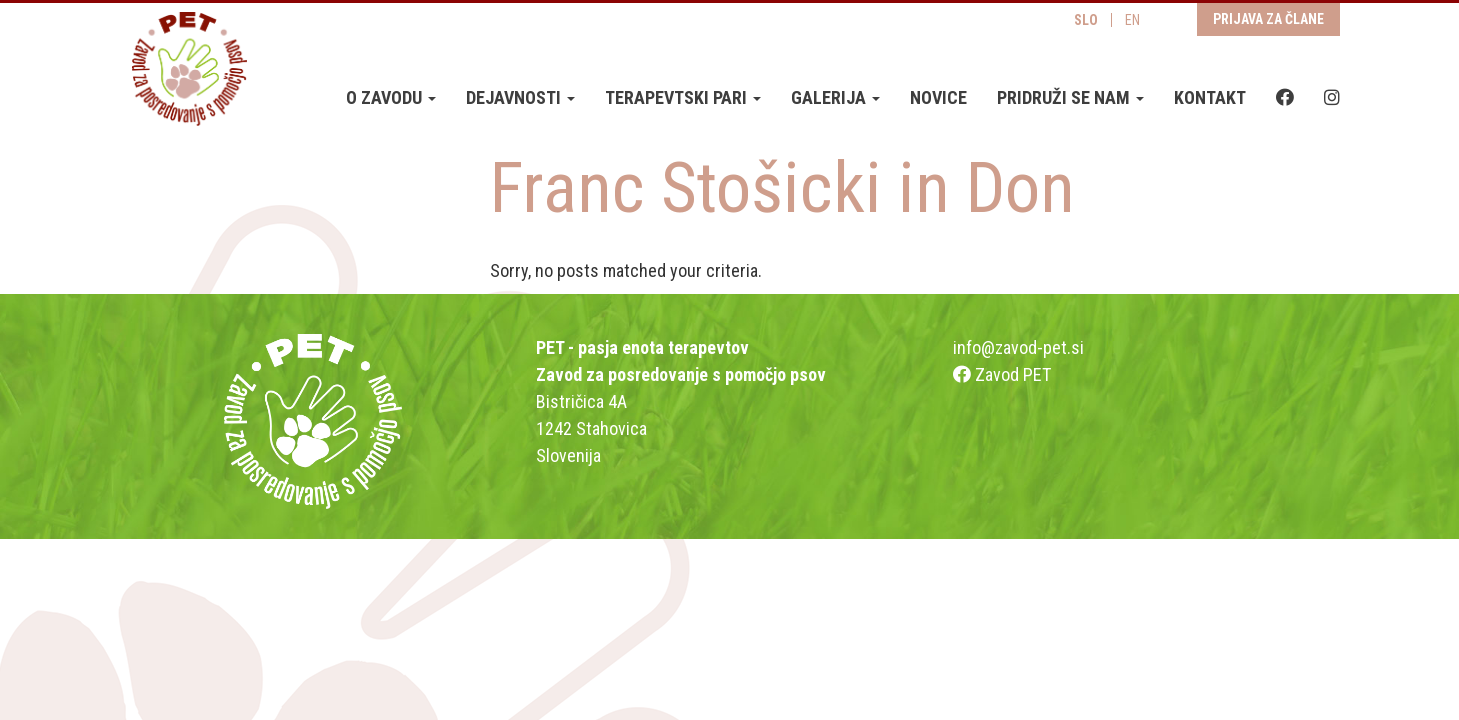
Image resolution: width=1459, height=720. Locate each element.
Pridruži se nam (1070, 97)
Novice (938, 97)
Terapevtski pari (683, 97)
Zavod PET (1002, 374)
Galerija (835, 97)
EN (1132, 20)
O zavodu (391, 97)
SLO (1086, 20)
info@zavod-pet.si (1018, 347)
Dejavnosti (520, 97)
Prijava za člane (1268, 19)
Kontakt (1210, 97)
